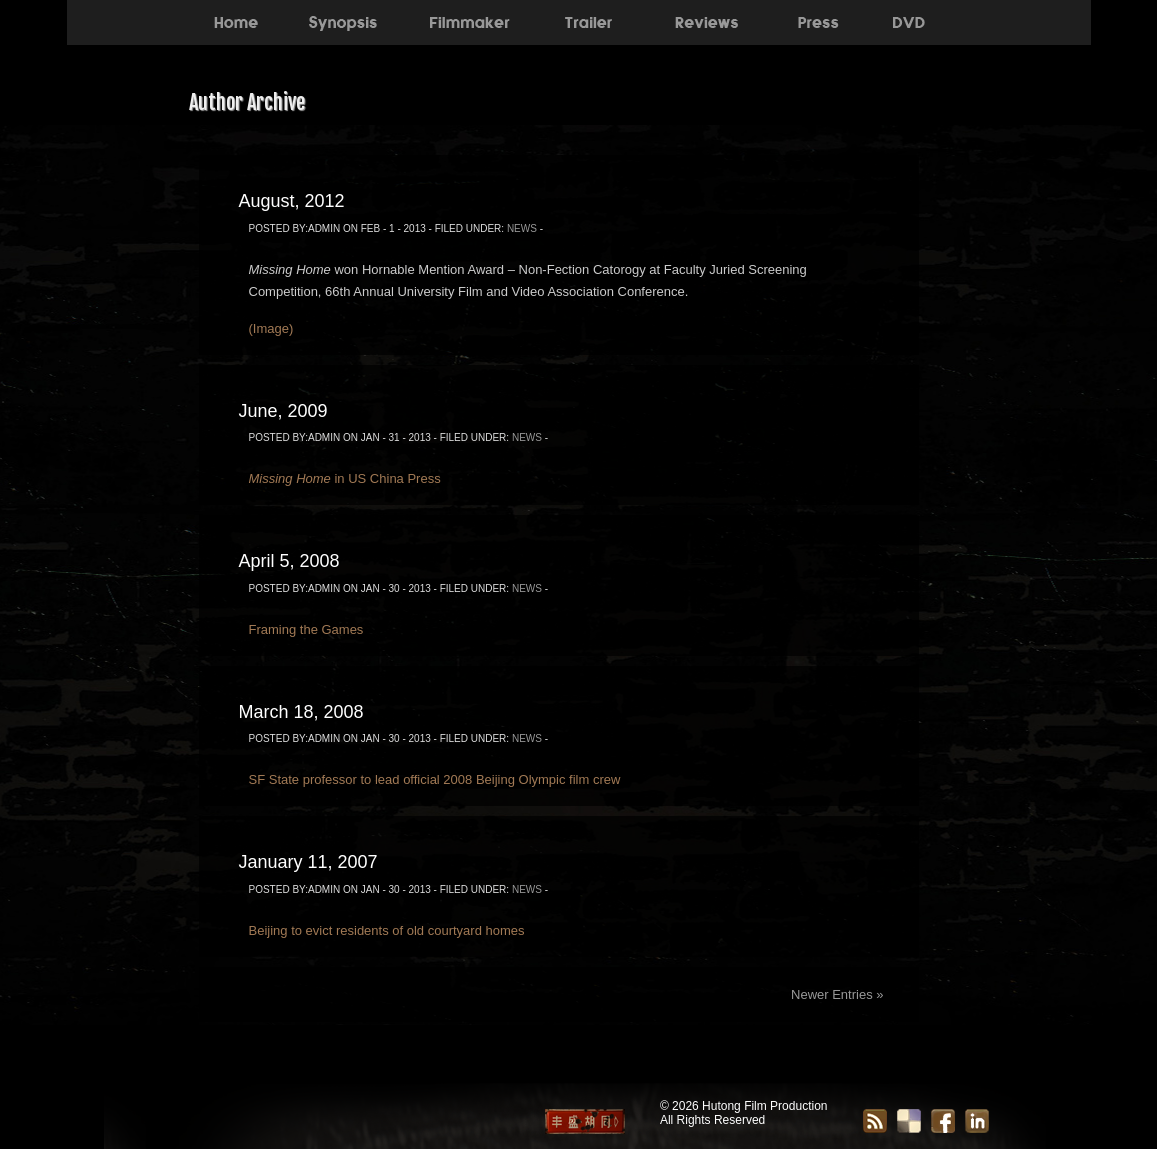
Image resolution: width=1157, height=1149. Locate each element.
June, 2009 (283, 411)
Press (818, 20)
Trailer (588, 20)
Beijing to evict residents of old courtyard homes (387, 930)
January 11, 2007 (308, 862)
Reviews (706, 20)
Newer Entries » (837, 994)
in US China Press (345, 478)
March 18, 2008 (301, 712)
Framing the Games (306, 629)
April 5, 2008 (289, 561)
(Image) (271, 328)
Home (235, 20)
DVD (909, 20)
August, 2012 (292, 201)
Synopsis (342, 20)
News (522, 228)
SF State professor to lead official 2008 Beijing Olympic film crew (435, 779)
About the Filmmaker (467, 20)
